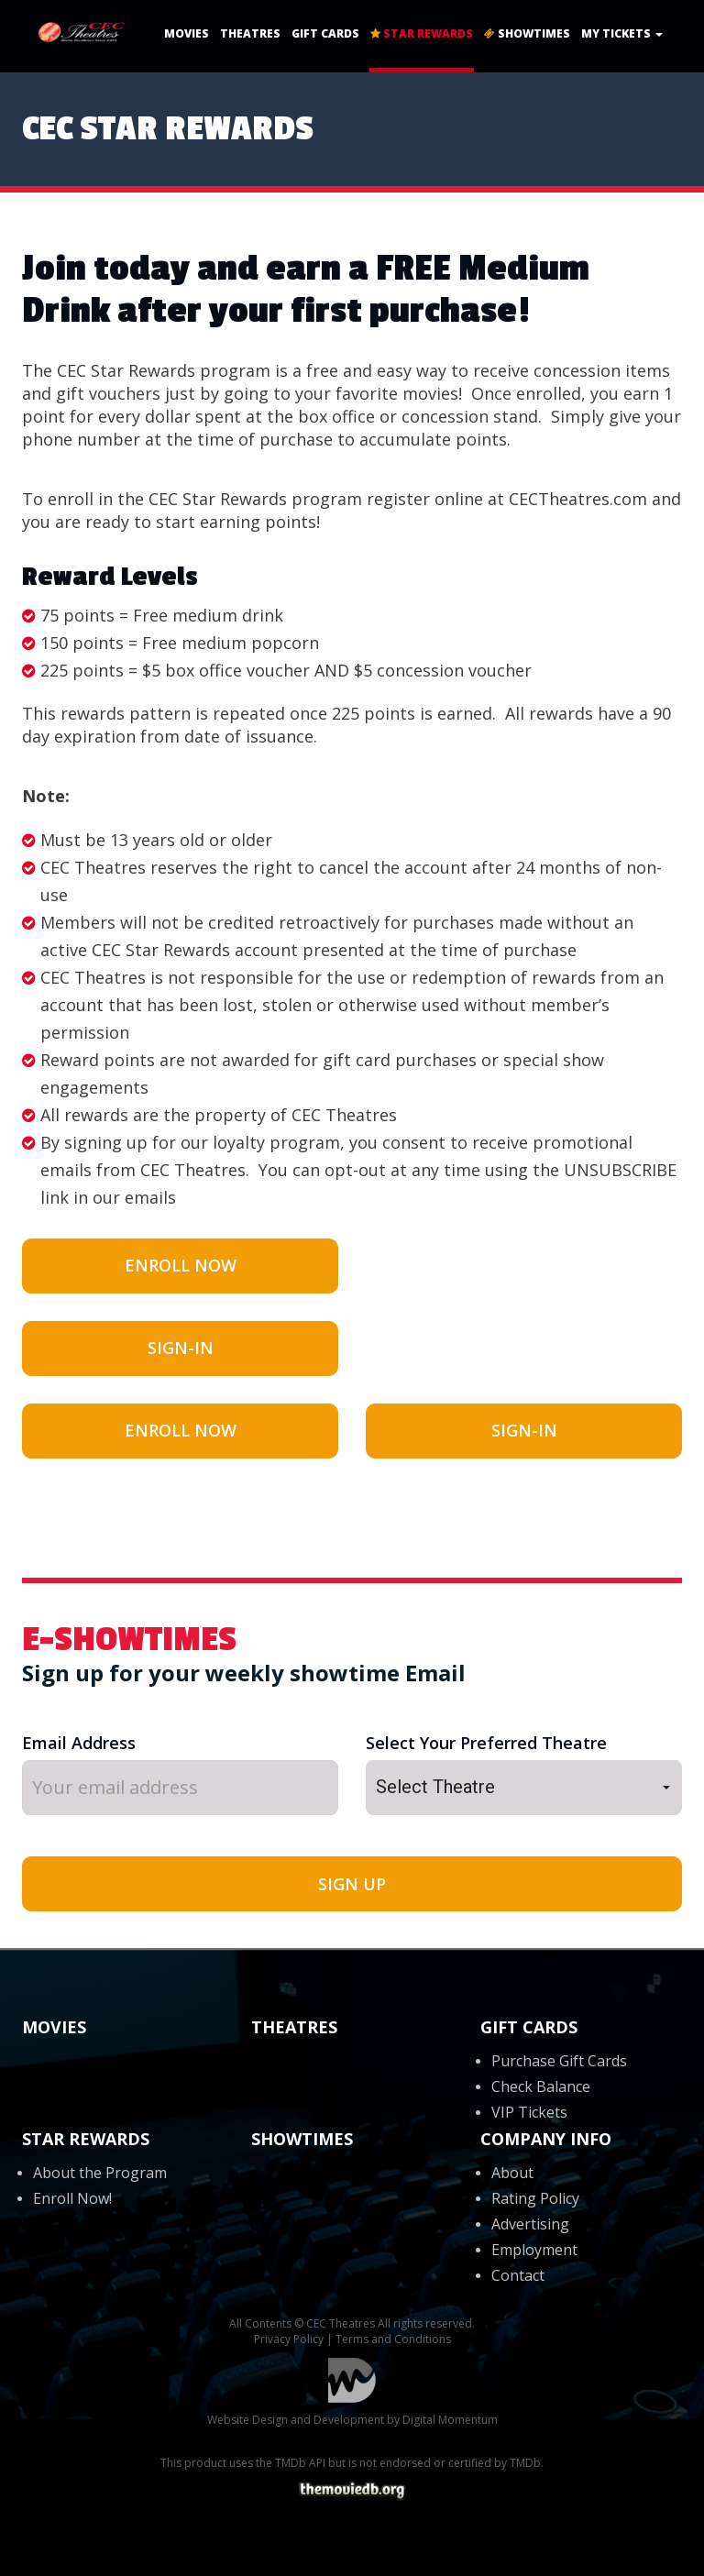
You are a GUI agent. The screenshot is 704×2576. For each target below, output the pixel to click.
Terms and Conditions (393, 2339)
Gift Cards (325, 33)
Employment (534, 2250)
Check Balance (540, 2086)
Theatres (250, 33)
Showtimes (527, 33)
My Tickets (622, 33)
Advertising (530, 2224)
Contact (517, 2275)
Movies (186, 33)
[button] (524, 1787)
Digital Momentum (352, 2380)
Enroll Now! (72, 2198)
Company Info (545, 2139)
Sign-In (181, 1348)
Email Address (79, 1743)
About (512, 2173)
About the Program (100, 2173)
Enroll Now (180, 1265)
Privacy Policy (289, 2339)
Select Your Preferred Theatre (486, 1743)
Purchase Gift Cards (559, 2061)
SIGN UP (352, 1884)
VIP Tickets (529, 2112)
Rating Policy (535, 2198)
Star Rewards (421, 33)
